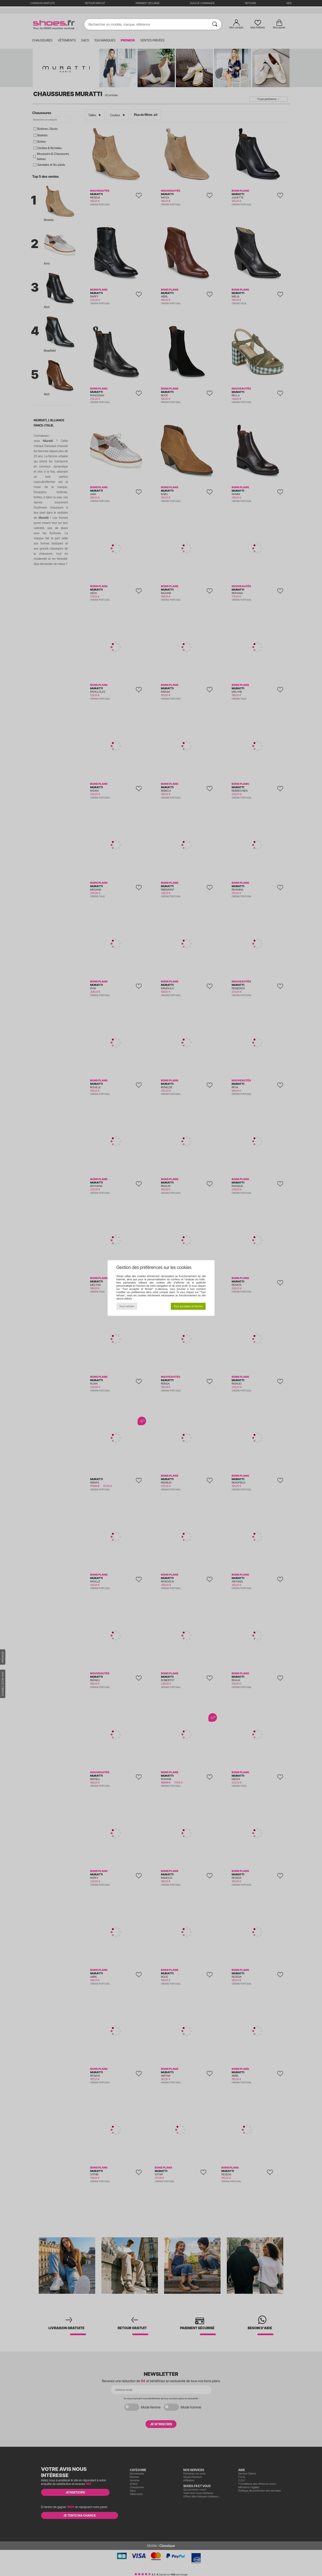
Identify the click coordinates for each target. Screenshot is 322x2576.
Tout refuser (126, 1306)
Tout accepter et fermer (188, 1306)
